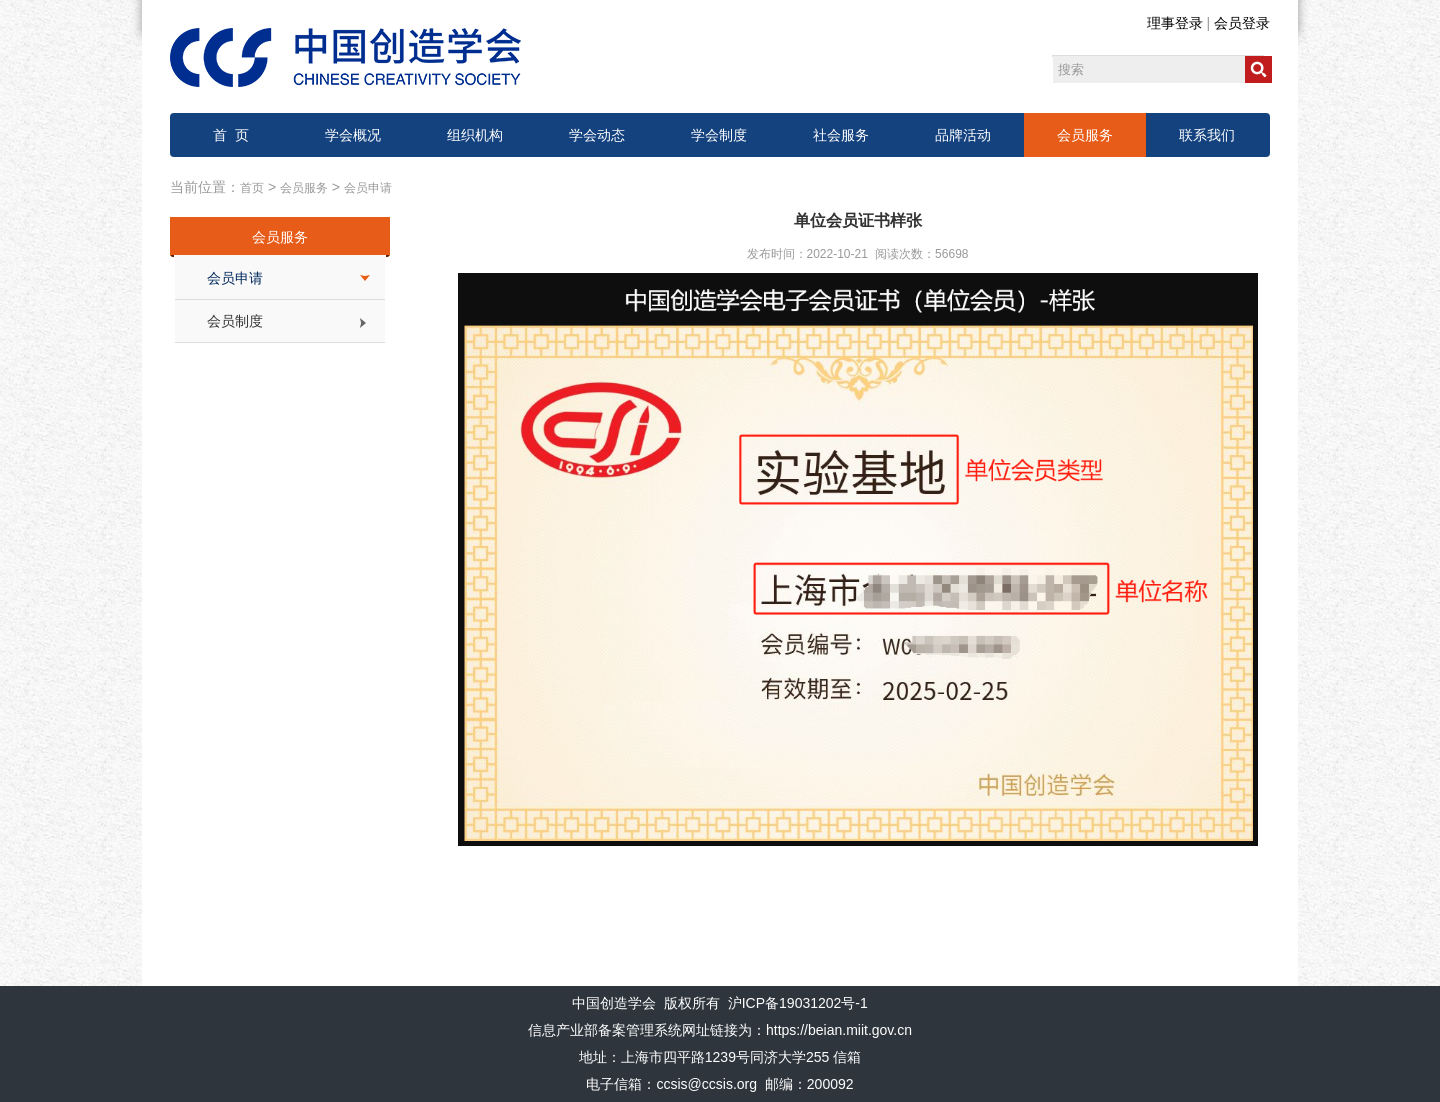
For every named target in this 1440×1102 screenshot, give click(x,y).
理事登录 (1175, 23)
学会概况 (353, 135)
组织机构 (475, 135)
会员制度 (235, 321)
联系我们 (1207, 135)
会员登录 (1242, 23)
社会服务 (841, 135)
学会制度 (719, 135)
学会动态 (597, 135)
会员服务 (1085, 135)
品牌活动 (963, 135)
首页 (252, 188)
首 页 (231, 135)
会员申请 (368, 188)
